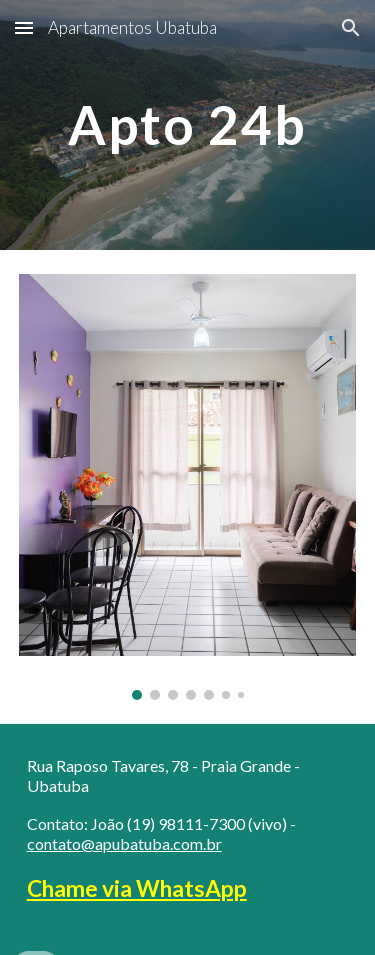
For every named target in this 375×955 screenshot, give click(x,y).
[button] (24, 27)
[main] (188, 124)
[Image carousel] (188, 487)
